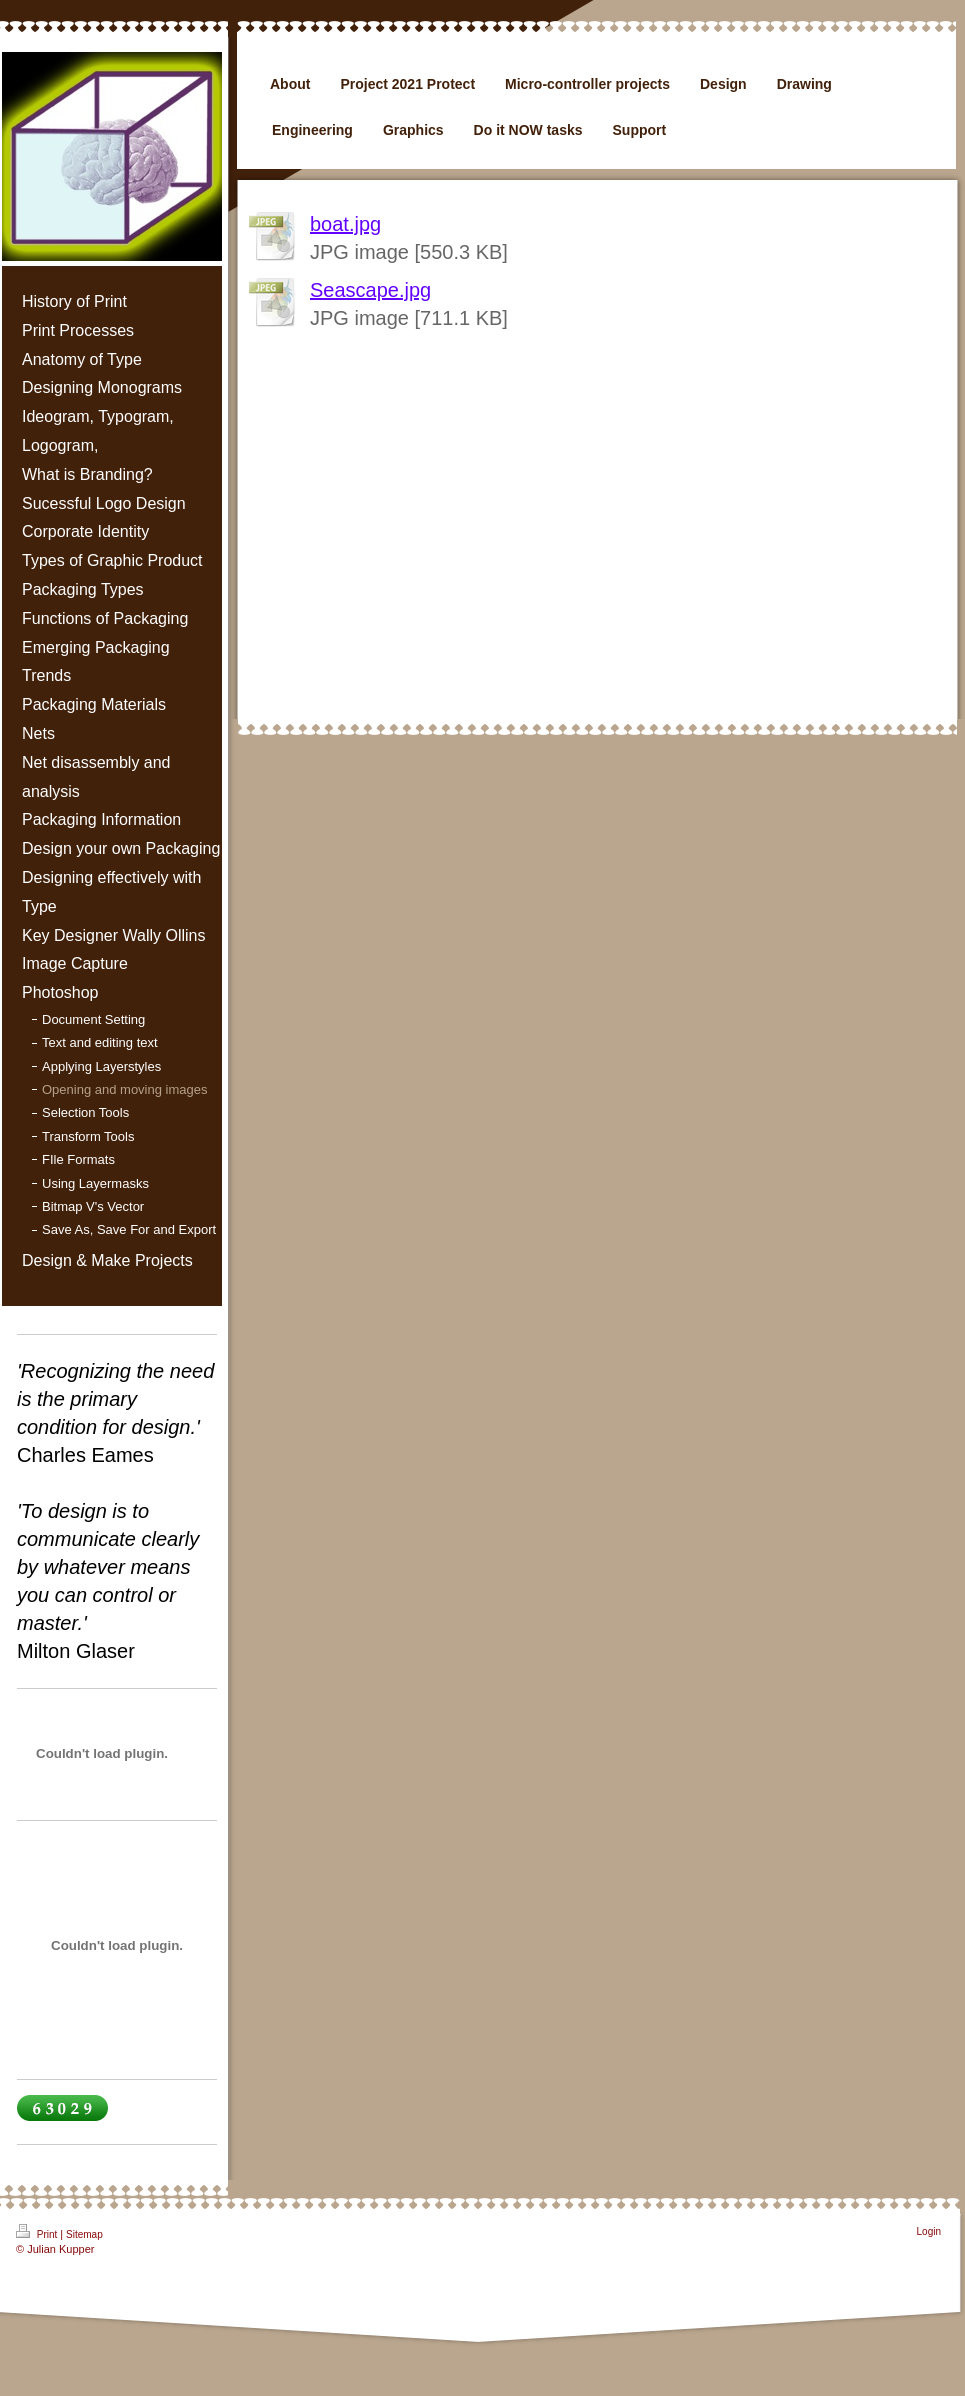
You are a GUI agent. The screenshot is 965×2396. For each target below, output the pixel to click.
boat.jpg (345, 224)
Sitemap (84, 2234)
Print (38, 2232)
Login (929, 2231)
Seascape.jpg (370, 290)
